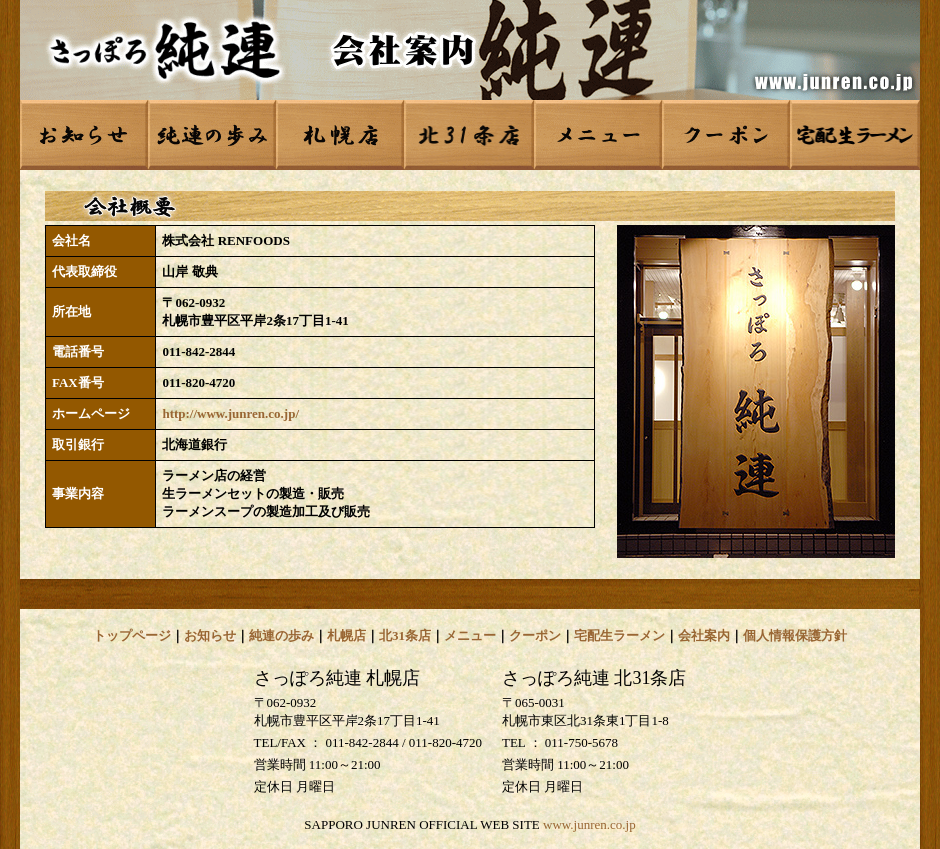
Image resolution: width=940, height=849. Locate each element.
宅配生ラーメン (619, 635)
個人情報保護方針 (795, 635)
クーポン (535, 635)
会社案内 (704, 635)
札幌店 (346, 635)
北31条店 (405, 635)
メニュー (470, 635)
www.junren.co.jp (589, 824)
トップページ (132, 635)
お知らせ (210, 635)
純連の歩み (281, 635)
